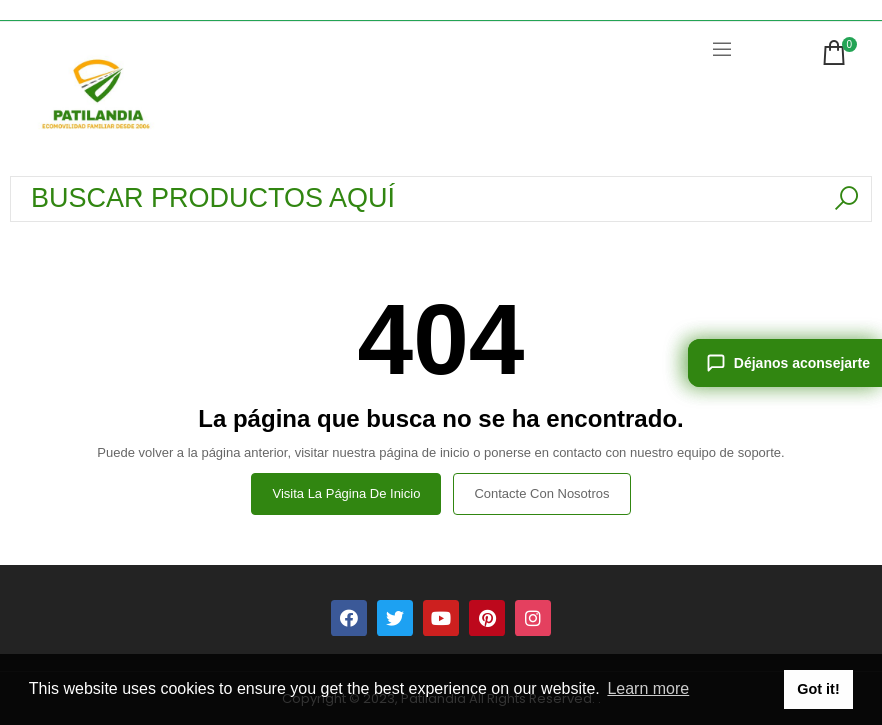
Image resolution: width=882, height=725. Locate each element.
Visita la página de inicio (346, 493)
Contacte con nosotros (541, 493)
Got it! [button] (818, 689)
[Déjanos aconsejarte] (785, 363)
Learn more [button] (648, 688)
